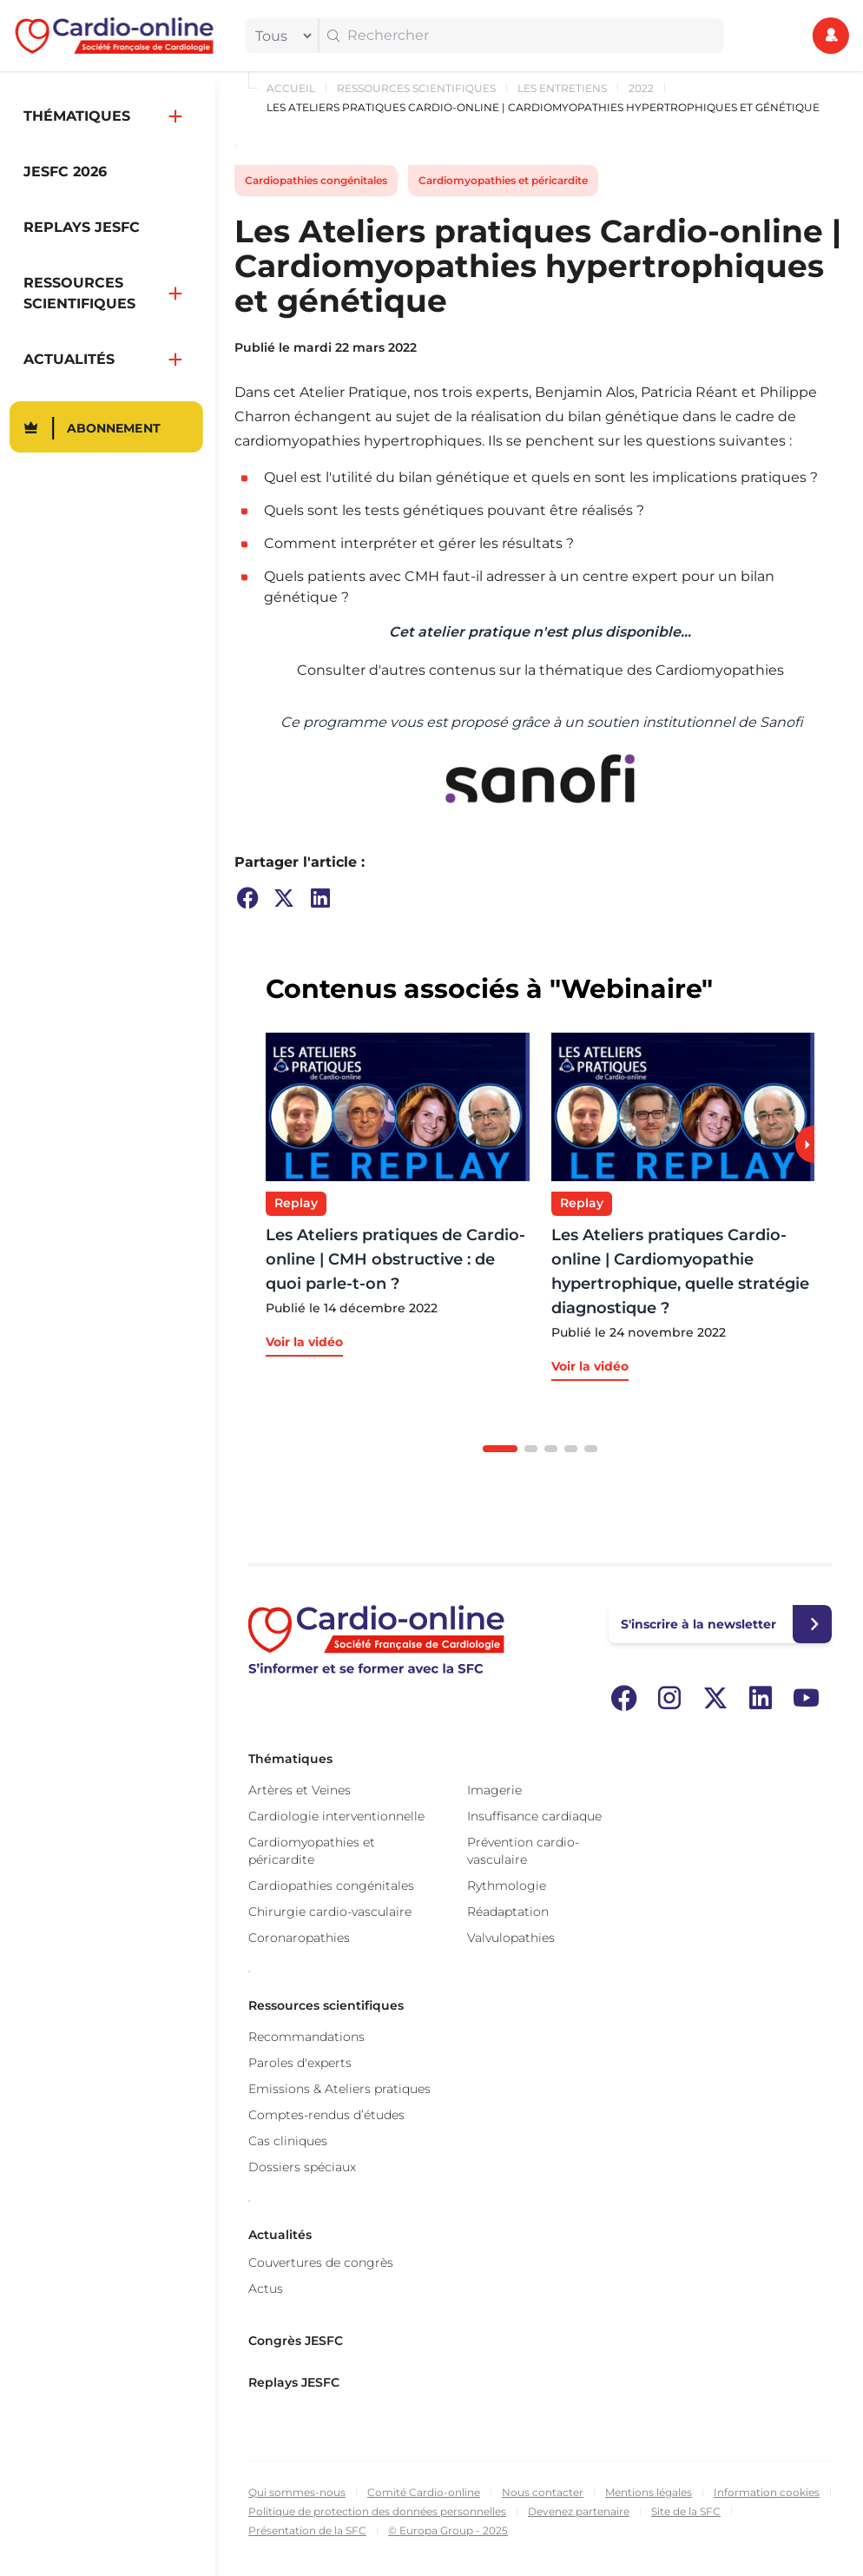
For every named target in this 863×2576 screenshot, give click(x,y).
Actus (265, 2288)
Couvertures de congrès (320, 2262)
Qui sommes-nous (297, 2492)
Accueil (291, 88)
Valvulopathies (511, 1937)
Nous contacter (542, 2492)
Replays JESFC (293, 2382)
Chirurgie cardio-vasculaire (330, 1911)
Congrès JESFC (295, 2340)
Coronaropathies (299, 1937)
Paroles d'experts (300, 2063)
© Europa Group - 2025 (448, 2530)
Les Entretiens (562, 88)
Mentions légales (648, 2492)
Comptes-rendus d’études (326, 2115)
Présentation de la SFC (307, 2530)
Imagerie (494, 1790)
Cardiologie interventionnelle (336, 1816)
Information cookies (767, 2492)
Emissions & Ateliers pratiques (339, 2089)
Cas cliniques (287, 2141)
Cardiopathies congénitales (316, 180)
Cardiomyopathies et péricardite (503, 180)
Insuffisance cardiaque (534, 1816)
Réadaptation (508, 1911)
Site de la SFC (686, 2511)
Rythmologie (506, 1885)
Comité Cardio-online (423, 2492)
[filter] (279, 35)
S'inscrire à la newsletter (698, 1624)
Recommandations (306, 2036)
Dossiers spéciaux (302, 2167)
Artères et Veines (299, 1790)
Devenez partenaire (578, 2511)
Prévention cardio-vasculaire (523, 1850)
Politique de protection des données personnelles (377, 2511)
